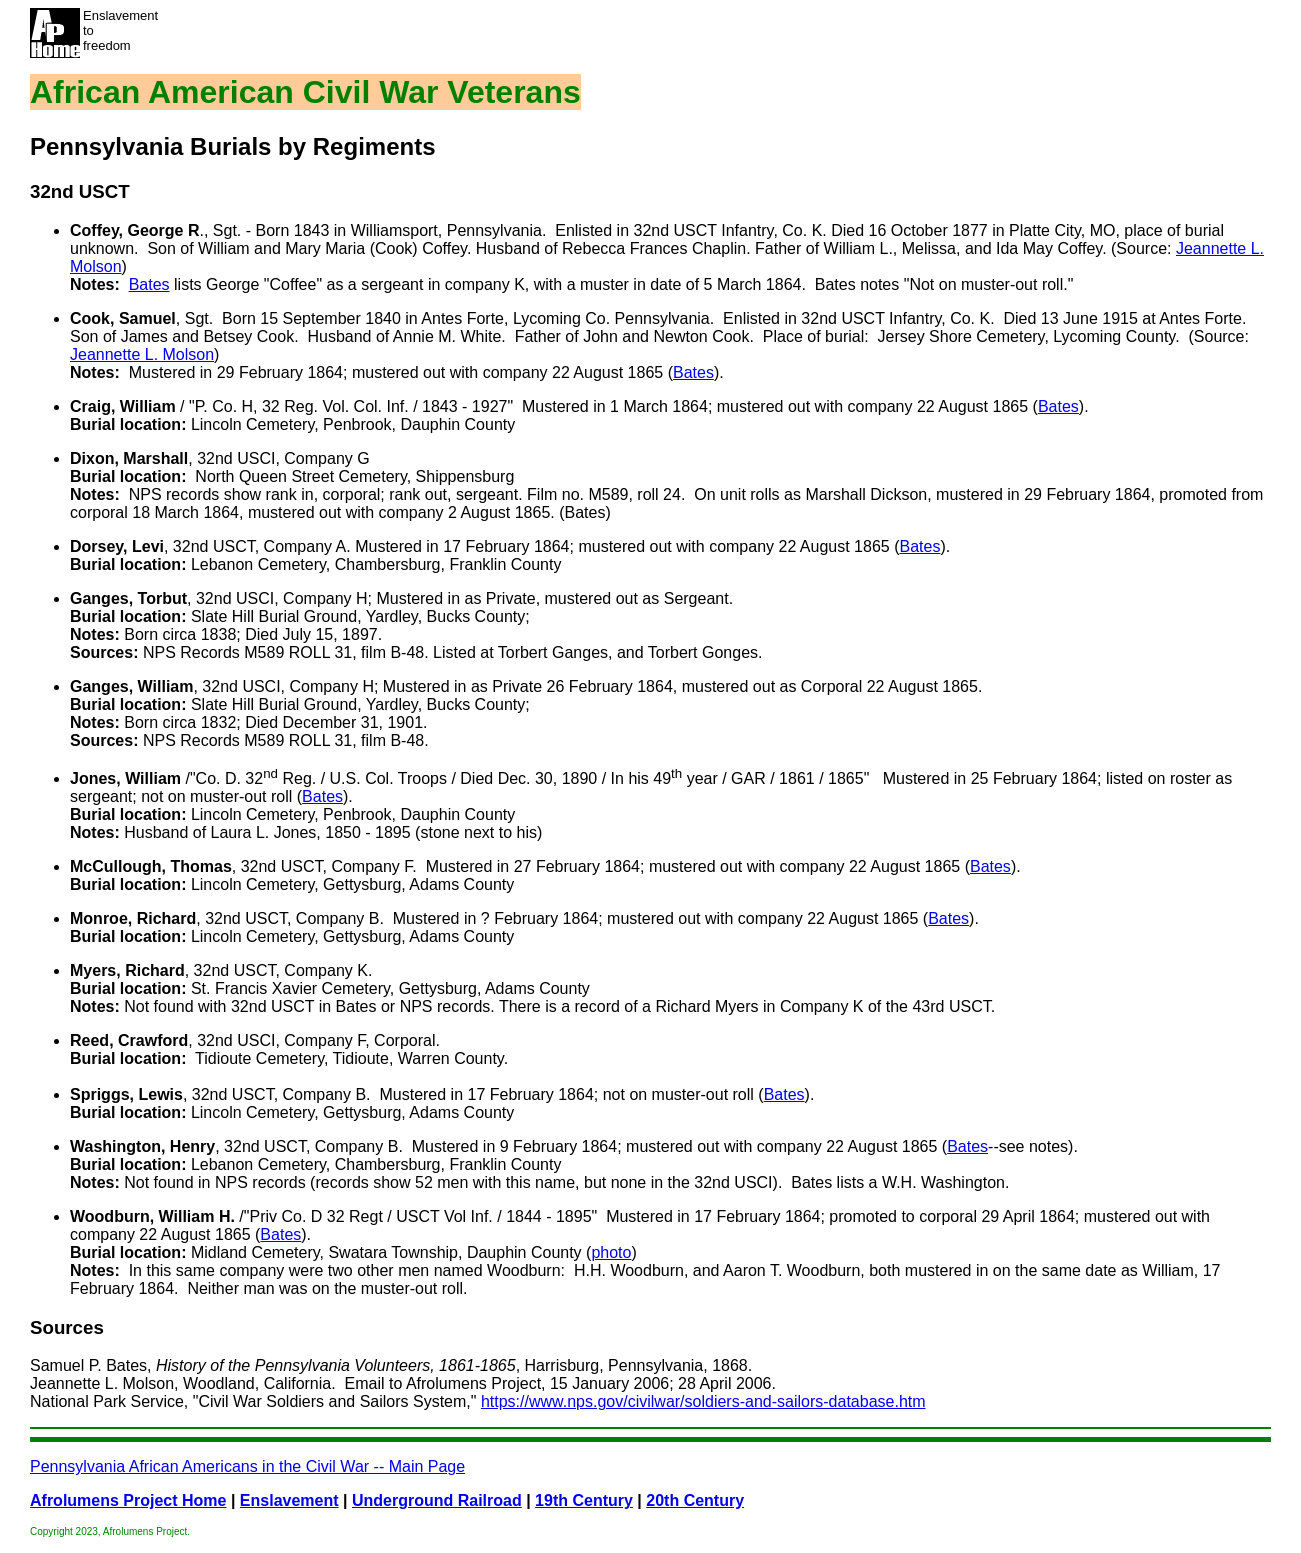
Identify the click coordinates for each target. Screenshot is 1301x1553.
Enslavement (289, 1500)
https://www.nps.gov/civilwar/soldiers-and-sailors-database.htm (703, 1401)
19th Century (584, 1500)
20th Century (695, 1500)
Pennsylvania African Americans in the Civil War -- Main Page (247, 1466)
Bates (149, 284)
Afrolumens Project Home (128, 1500)
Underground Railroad (437, 1500)
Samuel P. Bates (88, 1365)
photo (611, 1252)
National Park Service (107, 1401)
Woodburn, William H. (152, 1216)
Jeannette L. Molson (142, 354)
